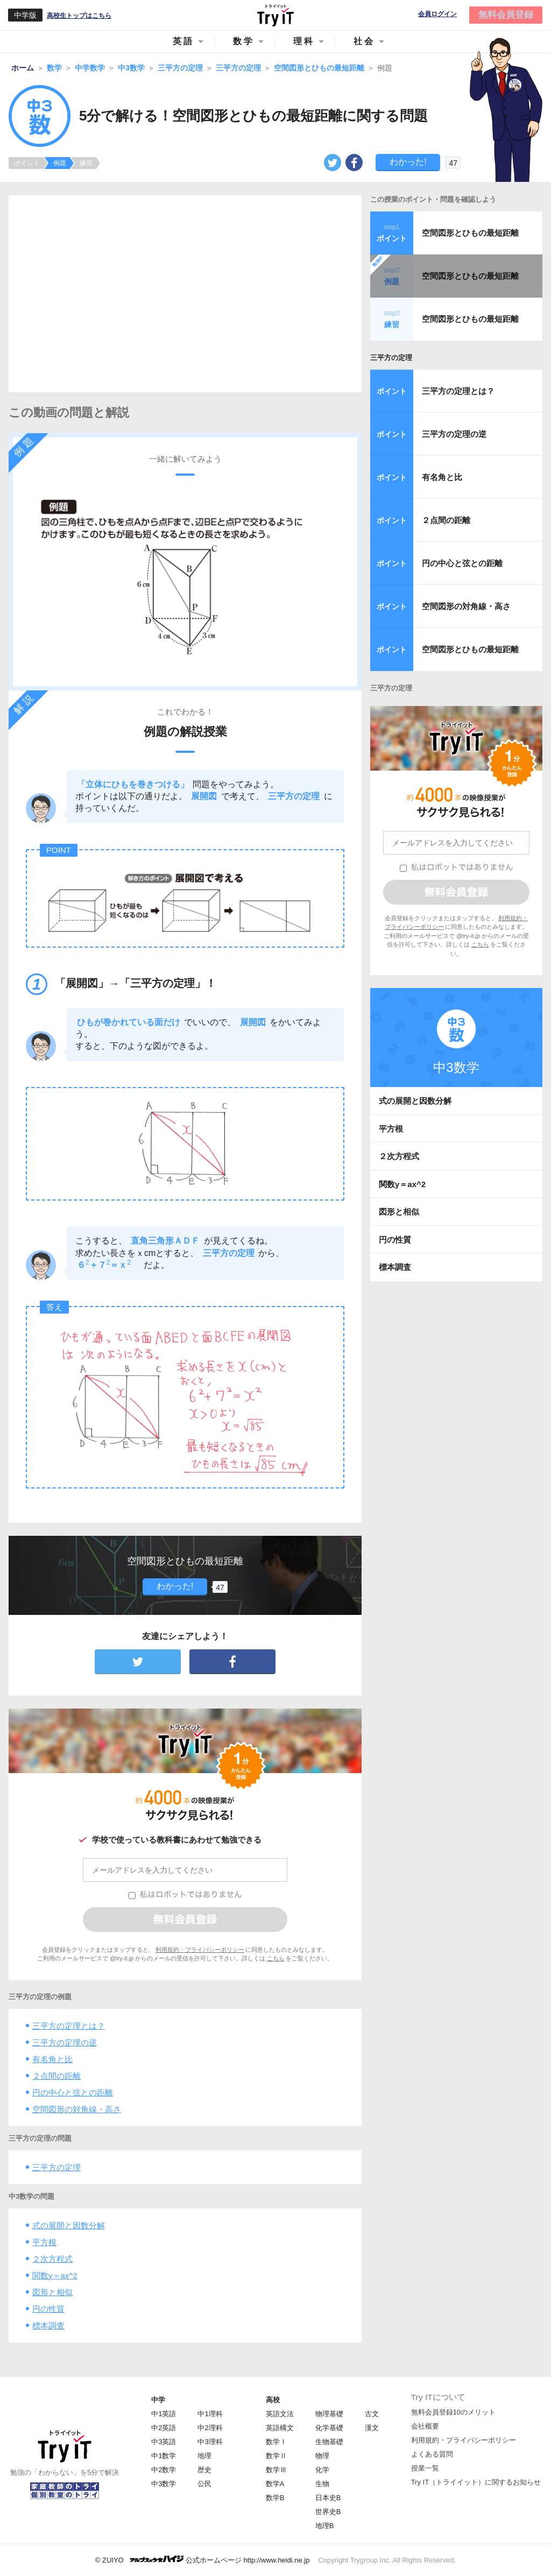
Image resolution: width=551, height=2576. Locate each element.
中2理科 (209, 2428)
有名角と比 (52, 2059)
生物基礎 (329, 2442)
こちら (276, 1958)
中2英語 (163, 2428)
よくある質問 (432, 2454)
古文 (372, 2414)
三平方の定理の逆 (64, 2042)
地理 (204, 2456)
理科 (304, 41)
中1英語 (163, 2414)
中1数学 (163, 2456)
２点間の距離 (56, 2075)
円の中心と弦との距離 (72, 2092)
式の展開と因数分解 (68, 2225)
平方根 (44, 2242)
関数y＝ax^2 (54, 2275)
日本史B (328, 2498)
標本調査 (48, 2325)
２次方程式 (52, 2258)
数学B (275, 2498)
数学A (275, 2484)
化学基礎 (329, 2428)
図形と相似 (52, 2292)
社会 (364, 41)
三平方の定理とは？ (68, 2025)
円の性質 (48, 2308)
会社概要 (425, 2426)
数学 (244, 41)
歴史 (204, 2470)
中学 (158, 2400)
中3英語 (163, 2442)
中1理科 (209, 2414)
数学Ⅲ (276, 2470)
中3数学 (163, 2484)
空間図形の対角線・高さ (76, 2109)
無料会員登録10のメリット (453, 2412)
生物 (322, 2484)
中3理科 (209, 2442)
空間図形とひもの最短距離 (470, 232)
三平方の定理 (56, 2167)
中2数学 (163, 2470)
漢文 (372, 2428)
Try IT (275, 15)
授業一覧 (425, 2468)
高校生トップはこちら (79, 15)
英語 (183, 41)
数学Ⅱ (276, 2456)
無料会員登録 (505, 15)
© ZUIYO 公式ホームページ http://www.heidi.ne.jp (202, 2559)
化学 (322, 2470)
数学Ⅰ (276, 2442)
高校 (273, 2400)
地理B (324, 2526)
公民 (204, 2484)
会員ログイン (437, 14)
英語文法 (280, 2414)
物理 (322, 2456)
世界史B (328, 2512)
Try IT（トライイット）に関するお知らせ (476, 2482)
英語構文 (280, 2428)
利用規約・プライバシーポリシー (200, 1949)
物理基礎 (329, 2414)
